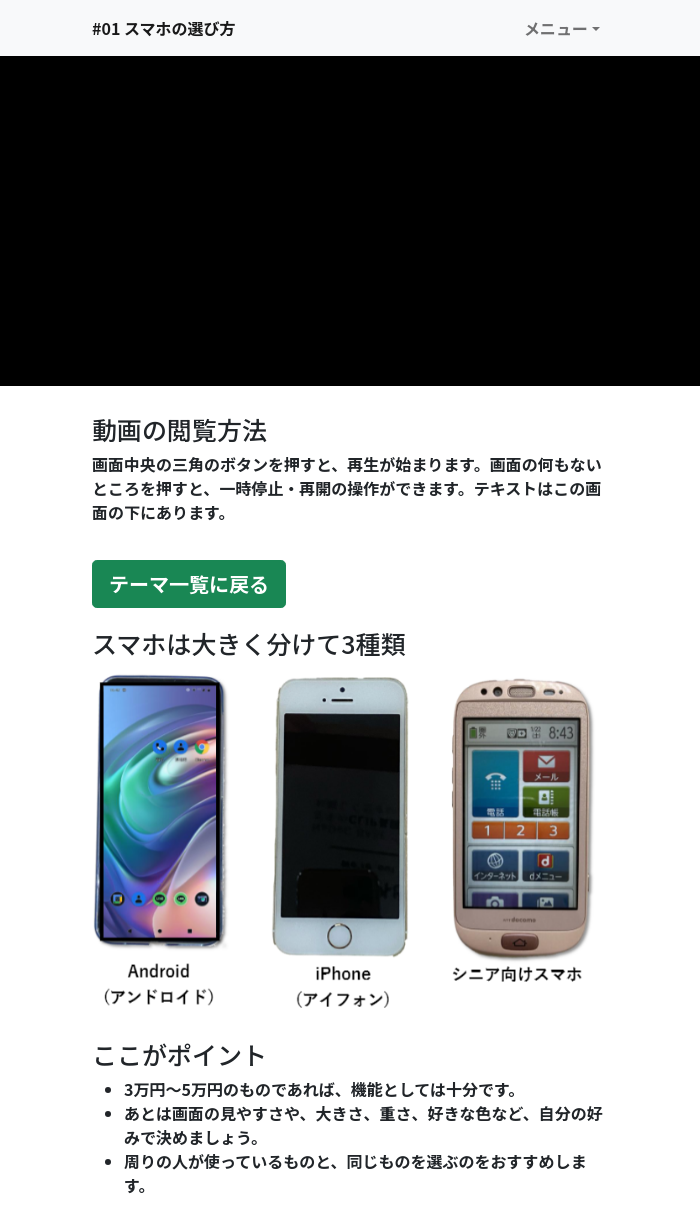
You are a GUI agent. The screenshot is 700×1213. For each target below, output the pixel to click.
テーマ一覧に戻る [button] (189, 583)
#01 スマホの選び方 (163, 28)
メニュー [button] (556, 28)
